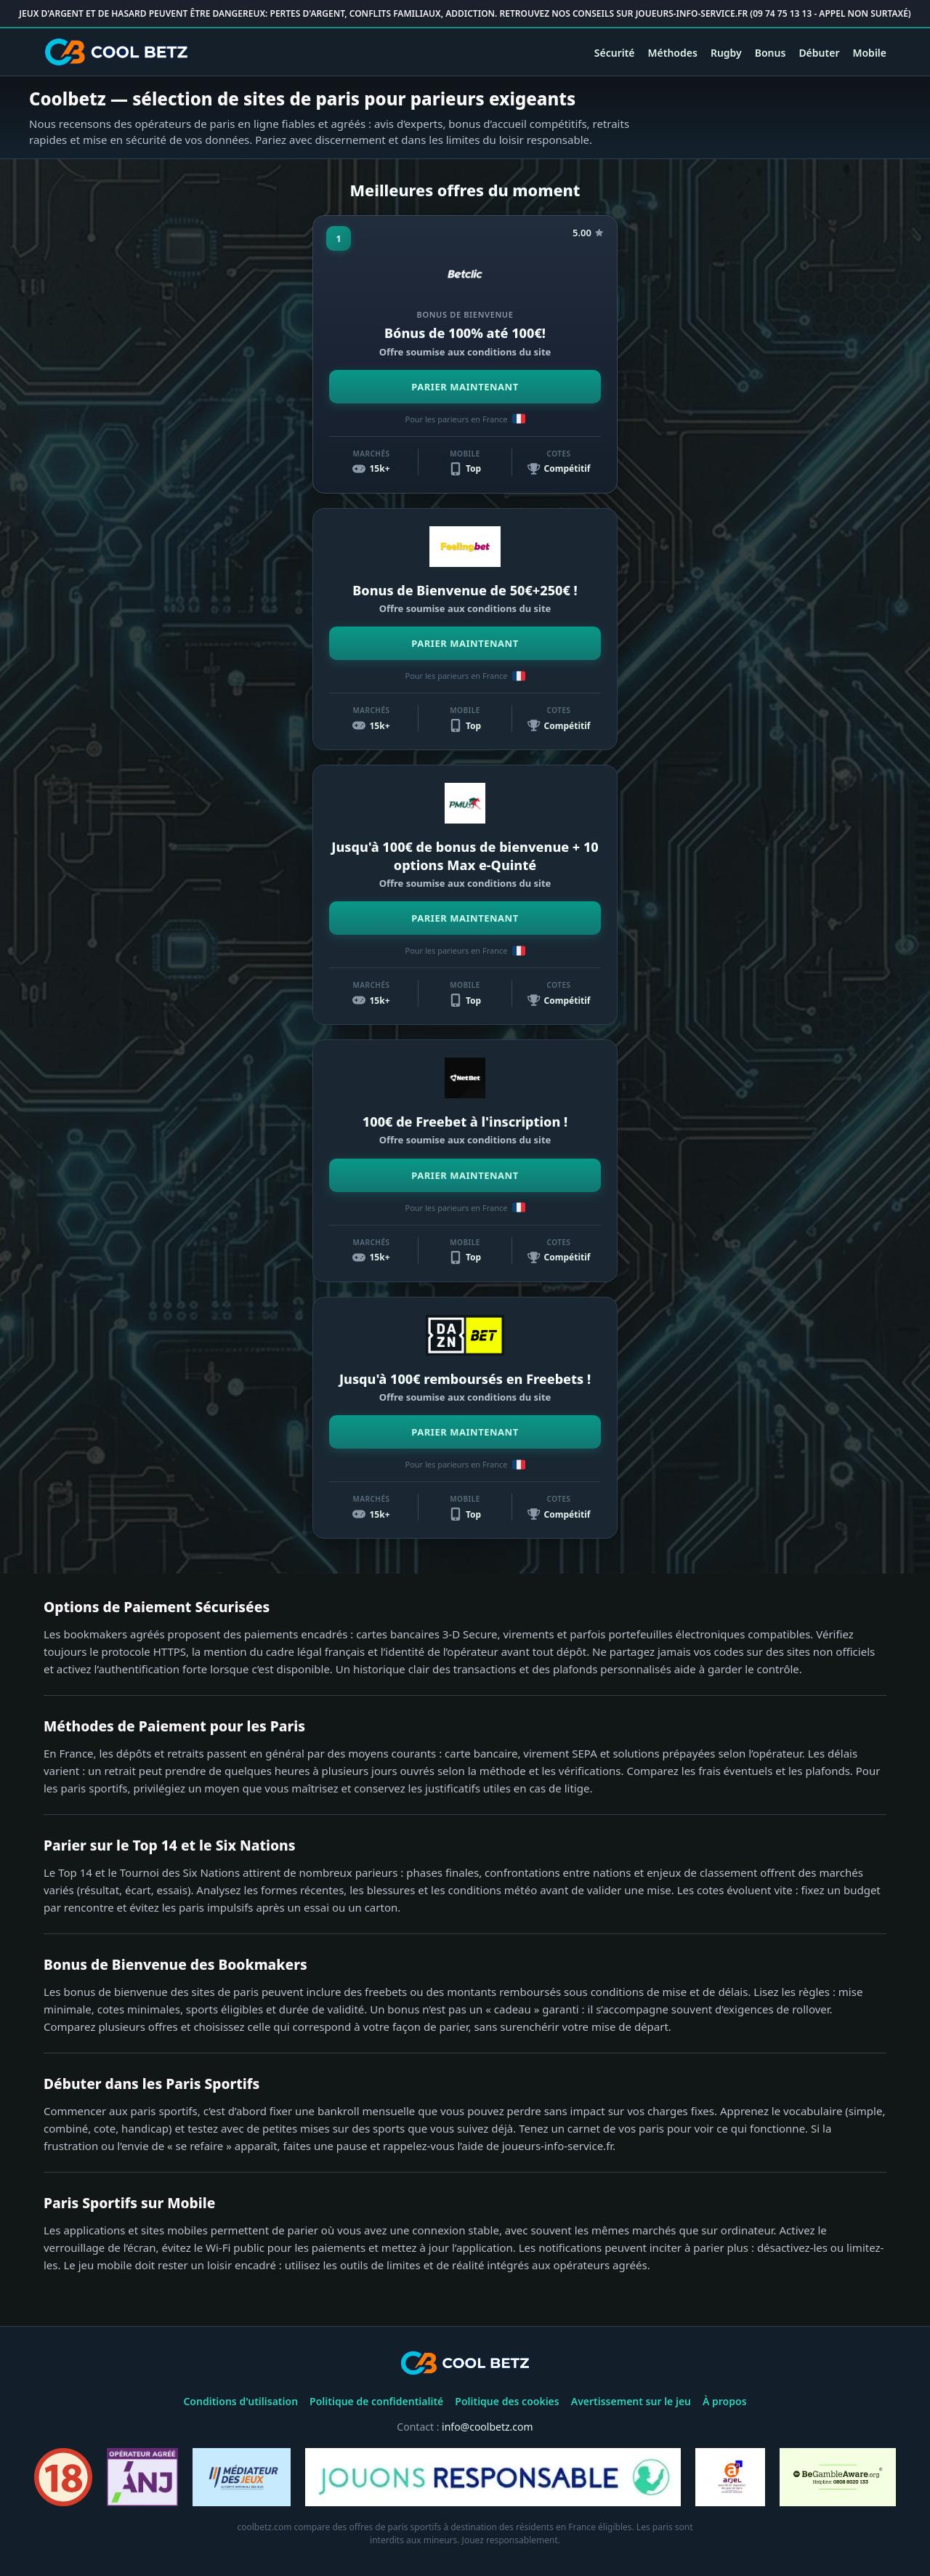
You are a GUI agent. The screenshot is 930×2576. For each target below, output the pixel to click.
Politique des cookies (507, 2401)
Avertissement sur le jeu (631, 2401)
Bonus (770, 53)
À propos (725, 2401)
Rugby (726, 53)
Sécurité (614, 53)
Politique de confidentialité (376, 2401)
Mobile (869, 53)
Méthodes (673, 53)
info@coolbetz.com (487, 2427)
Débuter (818, 53)
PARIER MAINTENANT (464, 386)
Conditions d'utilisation (240, 2401)
